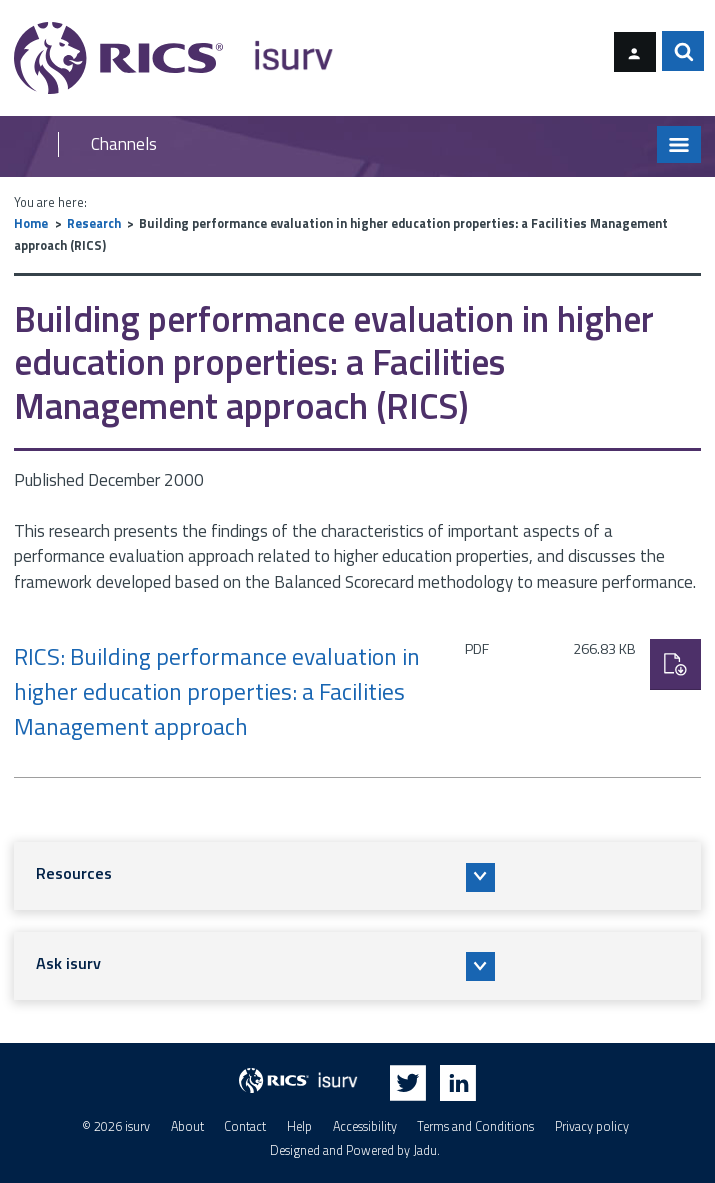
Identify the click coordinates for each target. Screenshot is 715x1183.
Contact (245, 1126)
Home (31, 223)
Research (94, 223)
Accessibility (365, 1126)
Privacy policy (592, 1126)
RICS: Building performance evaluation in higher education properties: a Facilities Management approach (217, 691)
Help (299, 1126)
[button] (357, 876)
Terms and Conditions (475, 1126)
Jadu (425, 1151)
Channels (124, 144)
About (187, 1126)
